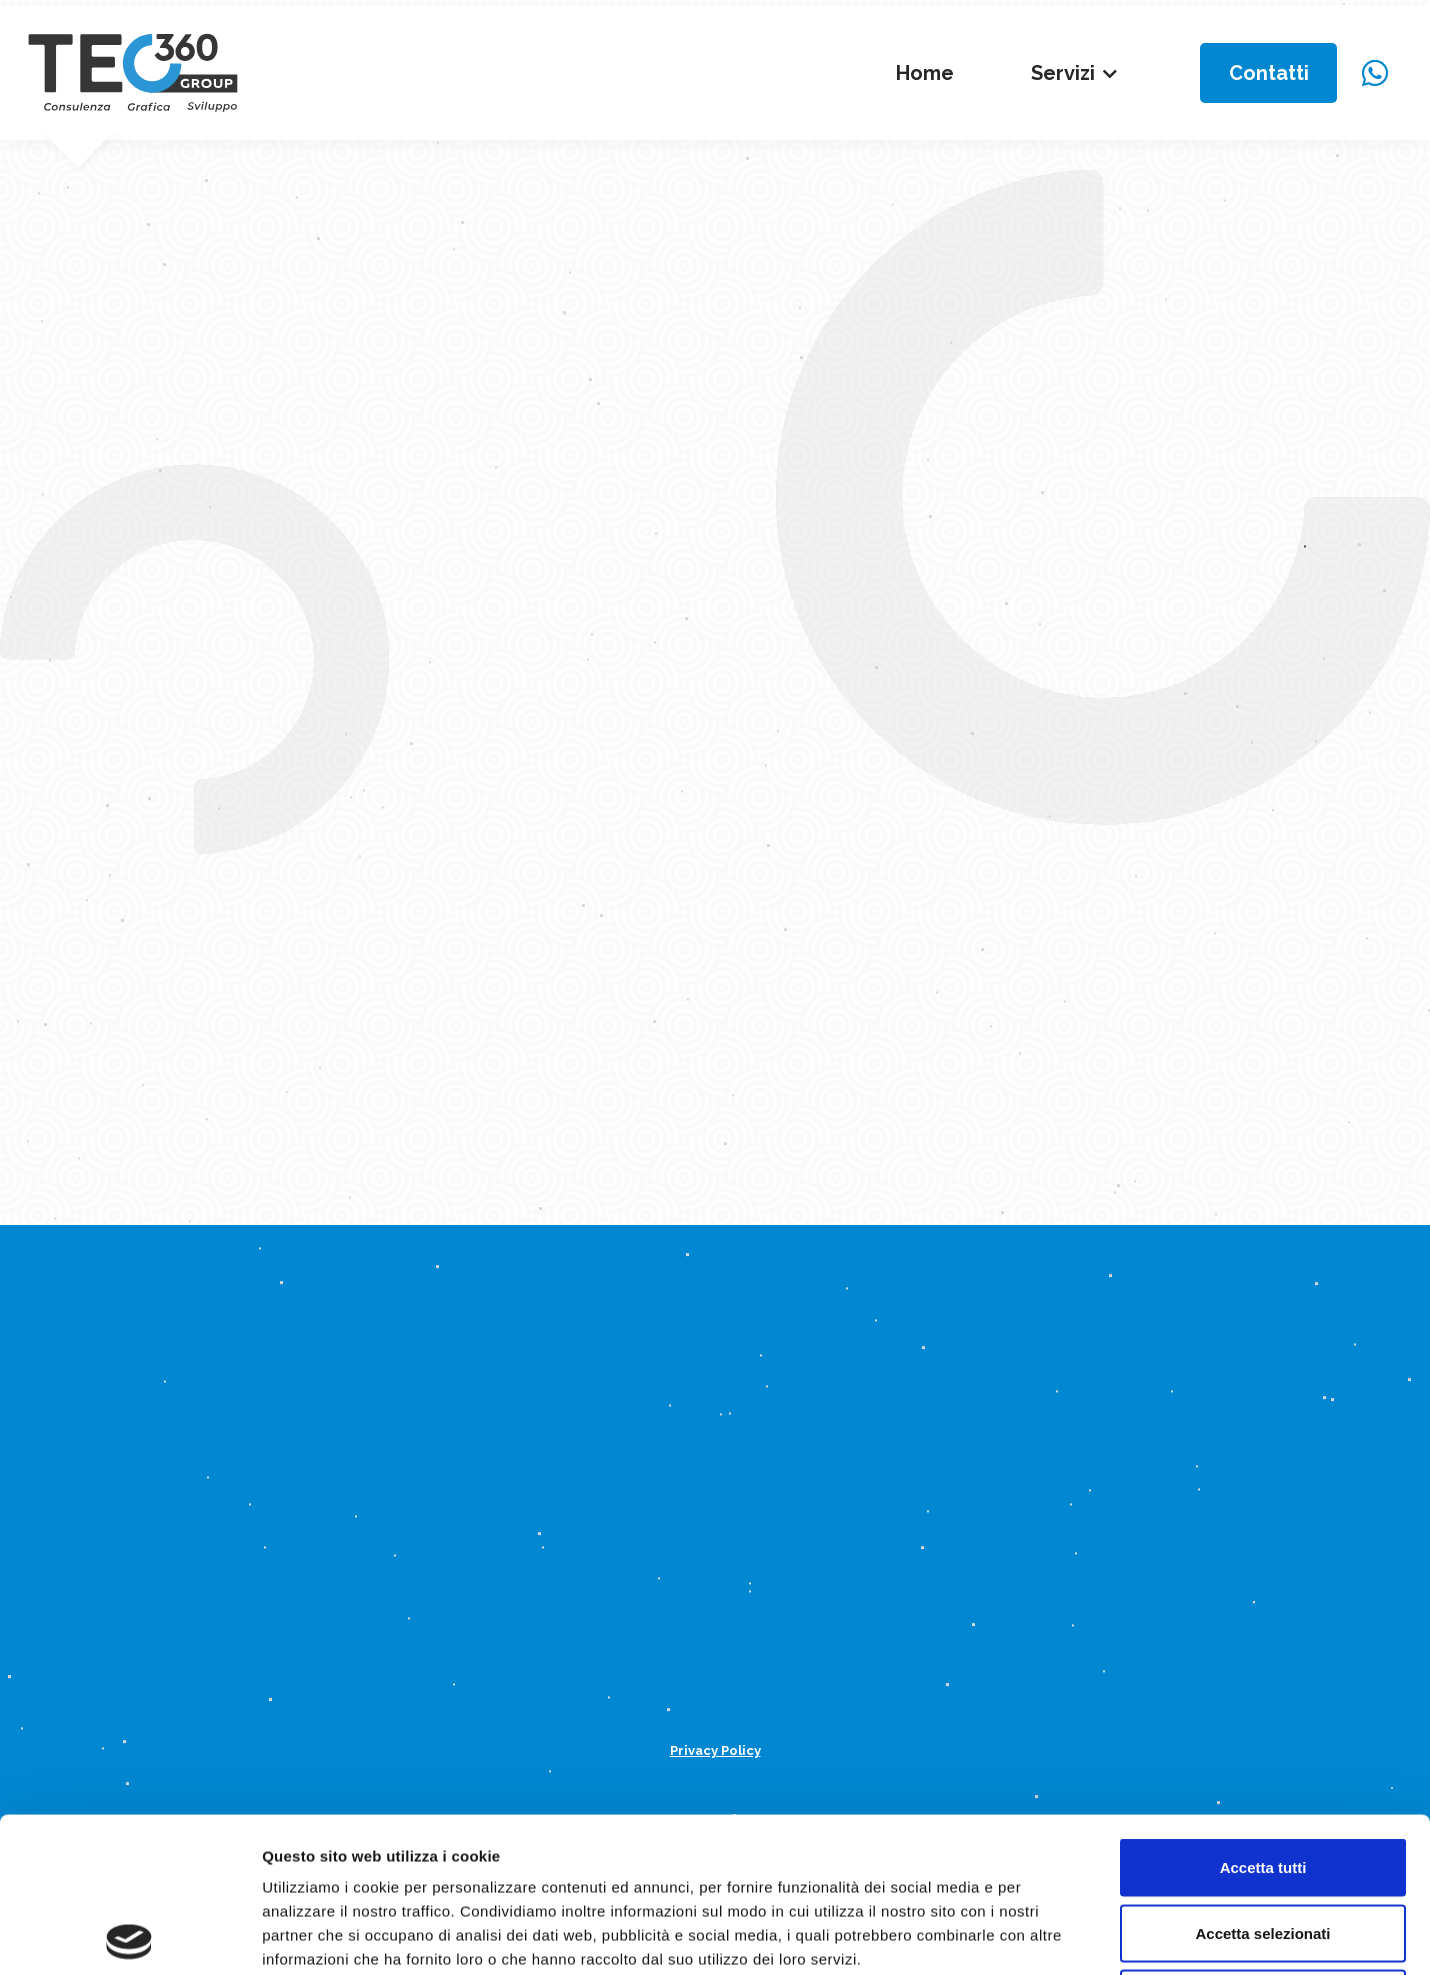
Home (925, 73)
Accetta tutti (1263, 1712)
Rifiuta (1263, 1843)
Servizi (1063, 73)
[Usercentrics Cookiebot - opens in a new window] (129, 1936)
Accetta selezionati (1262, 1778)
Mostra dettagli (1052, 1935)
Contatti (1269, 73)
